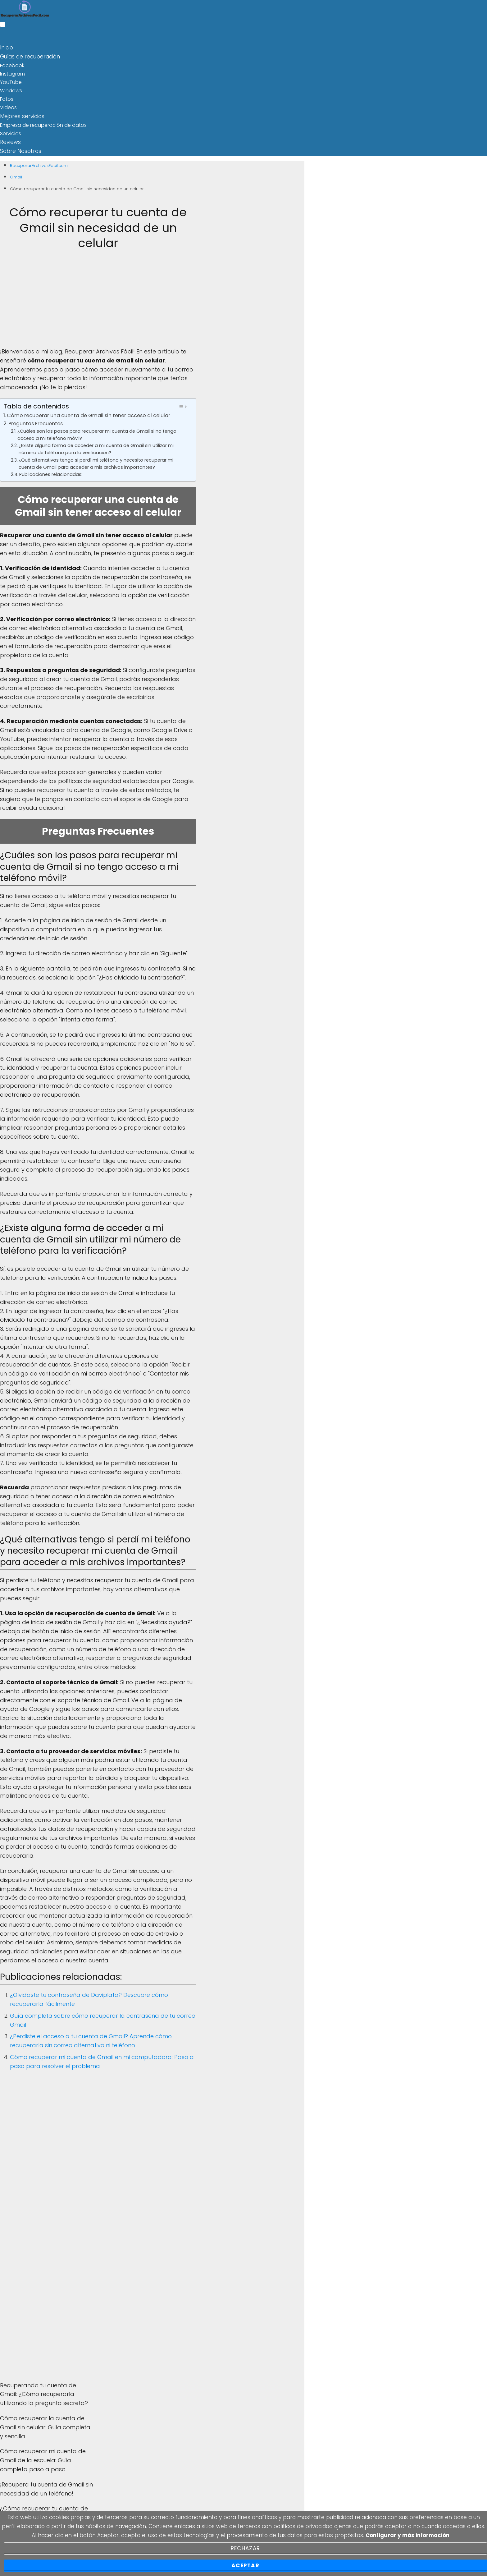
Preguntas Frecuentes (35, 420)
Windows (11, 89)
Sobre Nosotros (18, 148)
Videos (8, 106)
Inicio (6, 47)
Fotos (6, 98)
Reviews (9, 140)
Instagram (12, 72)
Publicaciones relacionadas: (50, 472)
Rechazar (245, 2548)
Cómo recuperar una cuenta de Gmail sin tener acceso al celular (88, 412)
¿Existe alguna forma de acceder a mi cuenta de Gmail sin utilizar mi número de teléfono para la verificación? (96, 446)
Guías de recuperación (28, 55)
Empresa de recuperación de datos (43, 123)
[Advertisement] (98, 300)
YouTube (11, 81)
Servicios (10, 132)
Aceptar (245, 2565)
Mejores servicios (20, 114)
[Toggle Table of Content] (182, 404)
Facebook (12, 64)
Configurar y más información (407, 2535)
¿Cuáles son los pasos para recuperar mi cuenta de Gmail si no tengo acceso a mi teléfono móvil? (96, 432)
